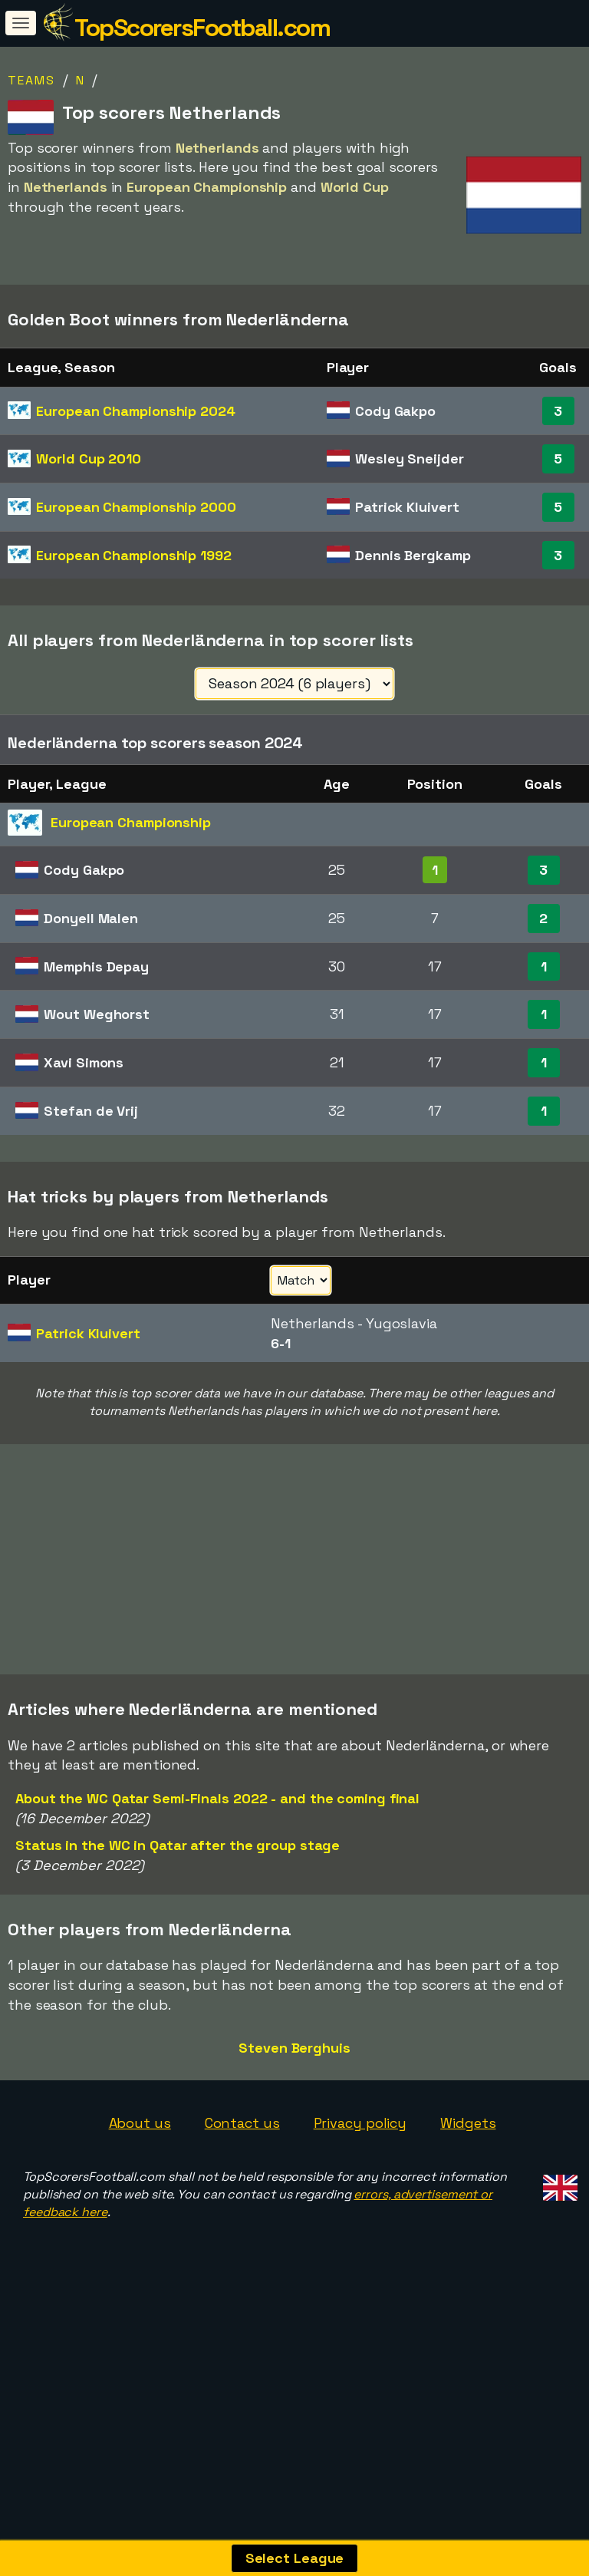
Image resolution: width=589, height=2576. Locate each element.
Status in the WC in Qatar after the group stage (177, 1873)
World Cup (88, 458)
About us (140, 2151)
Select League (294, 2558)
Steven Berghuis (294, 2075)
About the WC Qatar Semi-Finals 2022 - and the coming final (217, 1827)
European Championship (135, 411)
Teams (31, 80)
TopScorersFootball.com (202, 27)
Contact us (242, 2151)
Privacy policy (360, 2151)
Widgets (467, 2151)
